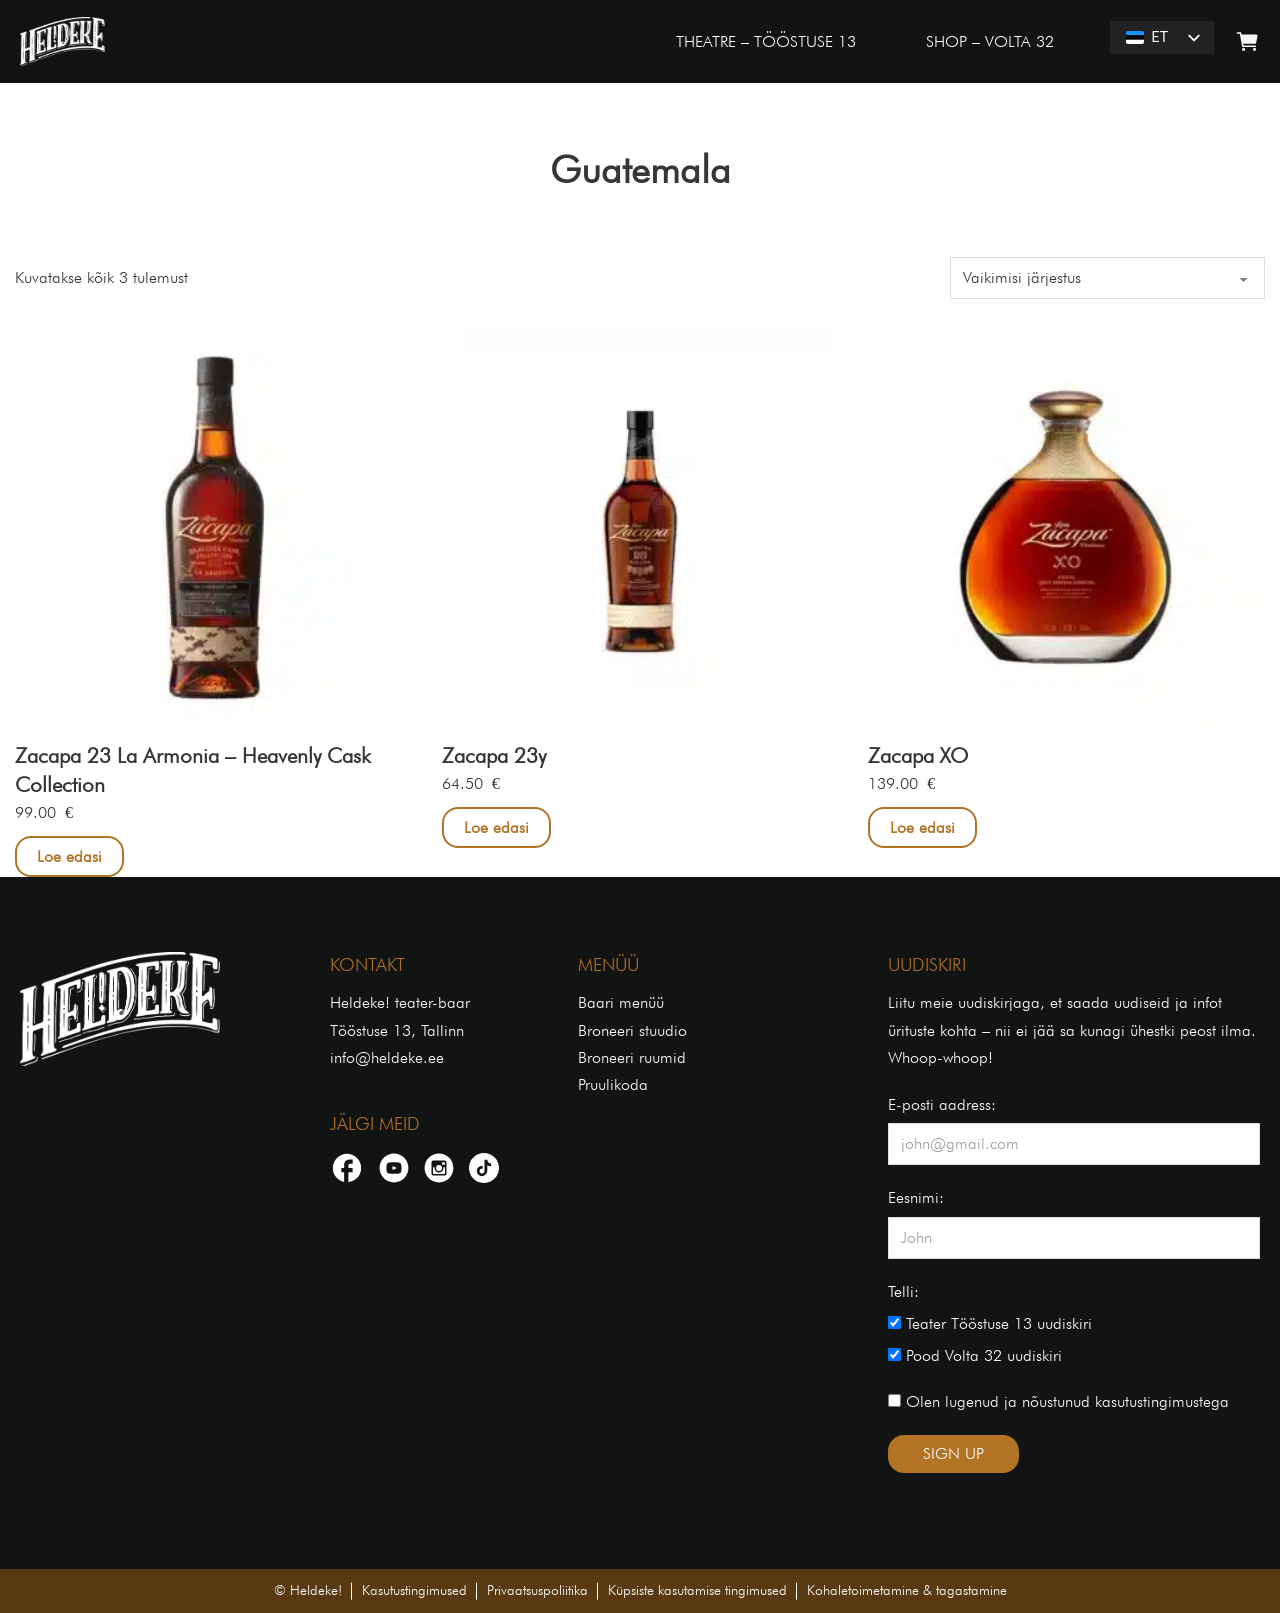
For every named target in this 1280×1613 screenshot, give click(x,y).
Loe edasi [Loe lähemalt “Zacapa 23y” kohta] (496, 827)
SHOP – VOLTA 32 (990, 41)
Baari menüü (621, 1002)
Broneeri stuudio (632, 1030)
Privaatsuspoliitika (537, 1590)
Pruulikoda (613, 1084)
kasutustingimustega (1162, 1401)
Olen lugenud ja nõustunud (1058, 1401)
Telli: (903, 1291)
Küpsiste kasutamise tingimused (697, 1590)
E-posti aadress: (942, 1104)
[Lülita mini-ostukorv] (1247, 41)
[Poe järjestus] (1107, 278)
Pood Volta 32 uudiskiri (975, 1355)
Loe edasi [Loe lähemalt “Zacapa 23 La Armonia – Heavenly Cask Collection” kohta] (69, 856)
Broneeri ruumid (632, 1057)
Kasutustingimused (414, 1590)
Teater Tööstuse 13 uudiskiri (990, 1323)
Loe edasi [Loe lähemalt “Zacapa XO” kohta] (922, 827)
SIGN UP (953, 1453)
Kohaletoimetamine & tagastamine (907, 1590)
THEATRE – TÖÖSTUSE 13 (766, 41)
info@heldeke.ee (387, 1057)
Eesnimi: (916, 1197)
